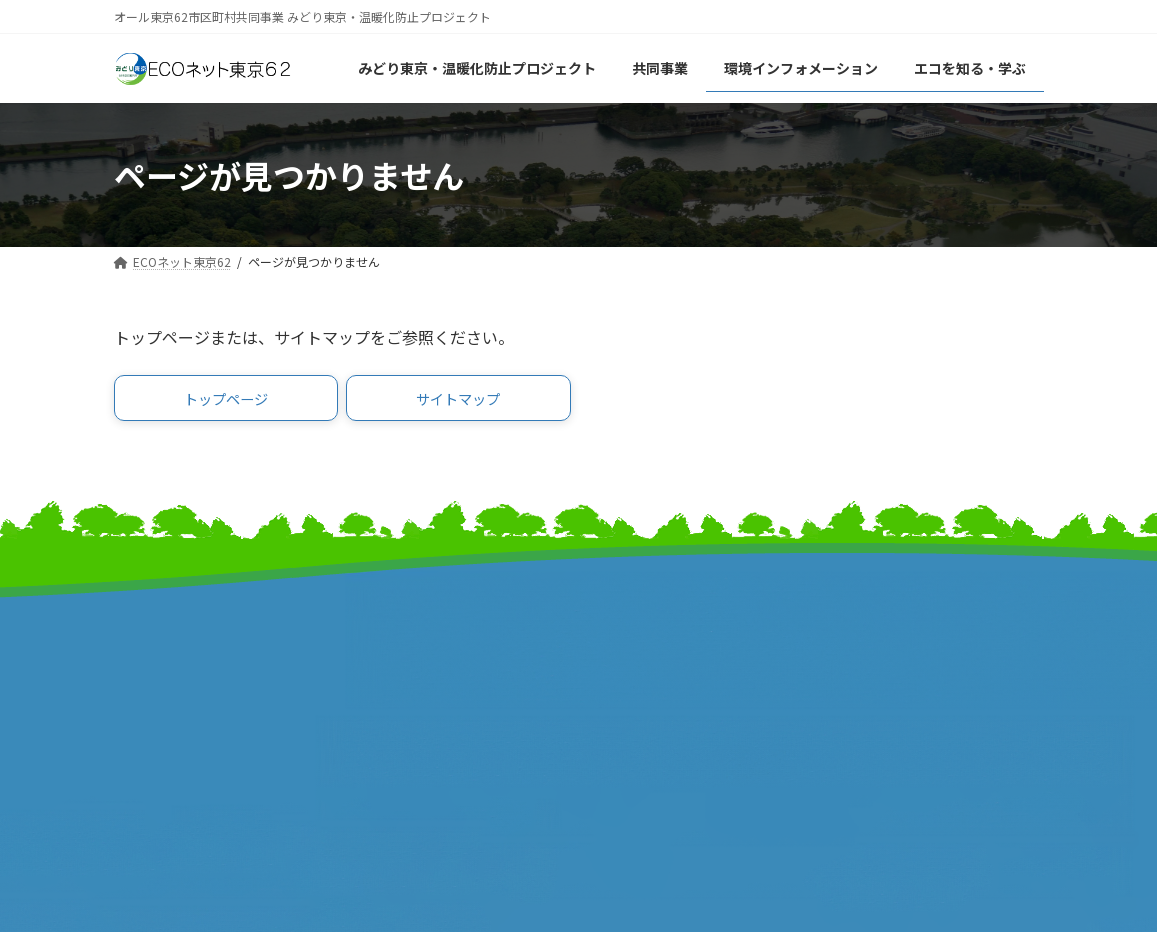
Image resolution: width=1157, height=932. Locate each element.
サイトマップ (879, 610)
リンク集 (864, 631)
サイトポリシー (886, 652)
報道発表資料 (159, 706)
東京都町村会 (399, 685)
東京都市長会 (399, 643)
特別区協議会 (639, 664)
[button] (226, 401)
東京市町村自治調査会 (669, 643)
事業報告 (144, 727)
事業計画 (144, 685)
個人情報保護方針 (894, 673)
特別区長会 (391, 664)
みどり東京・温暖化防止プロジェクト (219, 654)
